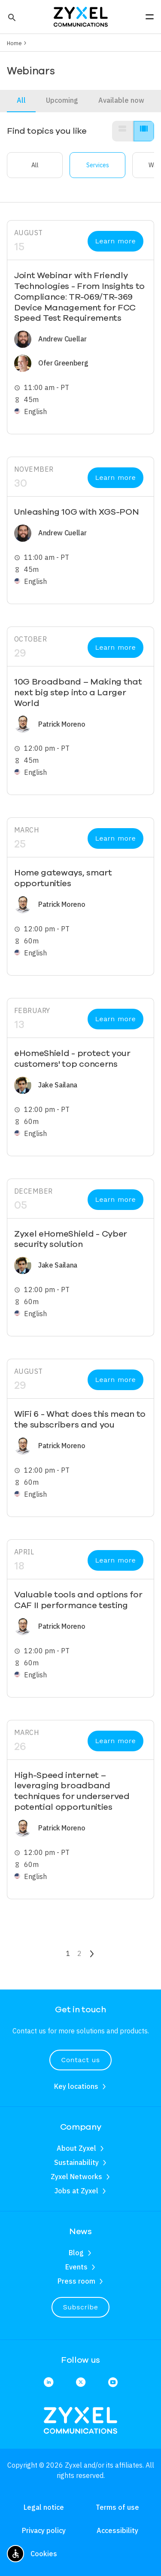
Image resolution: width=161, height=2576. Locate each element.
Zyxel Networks (76, 2176)
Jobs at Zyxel (76, 2190)
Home (14, 43)
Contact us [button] (80, 2060)
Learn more (115, 241)
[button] (11, 16)
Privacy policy (44, 2530)
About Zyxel (76, 2148)
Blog (76, 2252)
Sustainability (76, 2162)
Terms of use (117, 2507)
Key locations (76, 2086)
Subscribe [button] (80, 2307)
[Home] (81, 16)
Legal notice (44, 2507)
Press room (76, 2281)
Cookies (43, 2553)
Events (76, 2267)
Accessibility (117, 2530)
